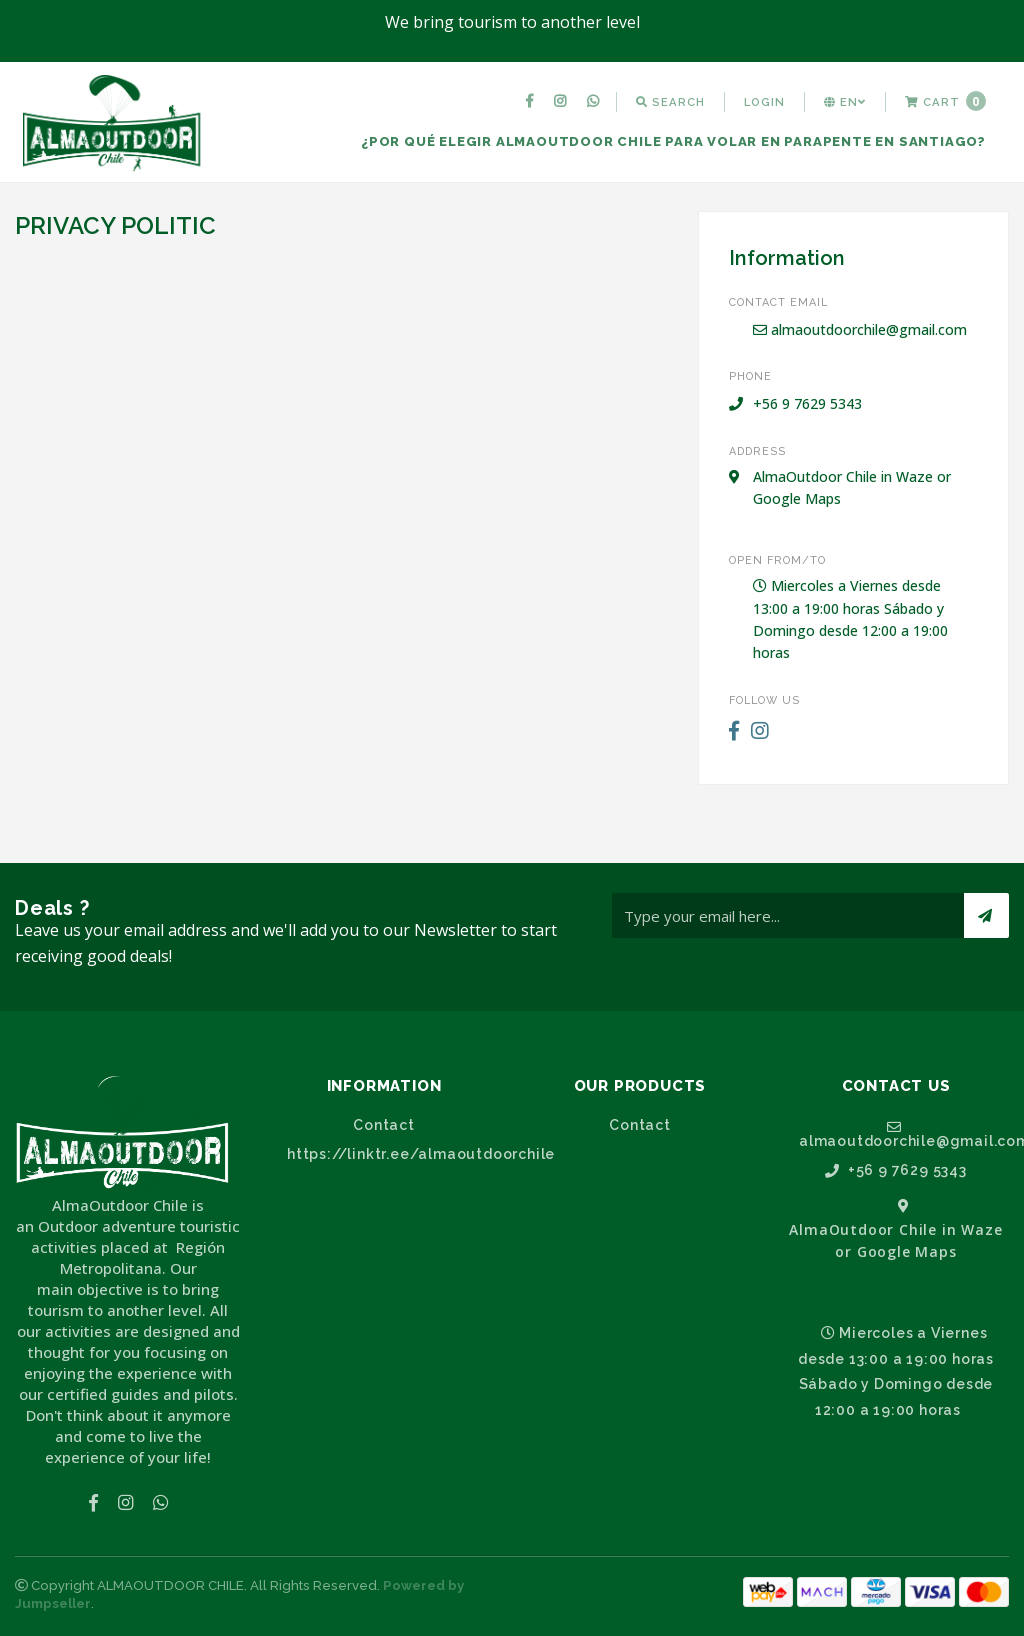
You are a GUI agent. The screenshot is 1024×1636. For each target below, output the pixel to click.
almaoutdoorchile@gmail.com (860, 329)
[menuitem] (532, 102)
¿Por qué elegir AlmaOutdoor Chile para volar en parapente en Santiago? (673, 141)
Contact (384, 1125)
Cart (945, 101)
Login (764, 102)
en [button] (845, 102)
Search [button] (670, 102)
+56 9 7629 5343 (896, 1170)
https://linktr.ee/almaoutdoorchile (392, 1154)
